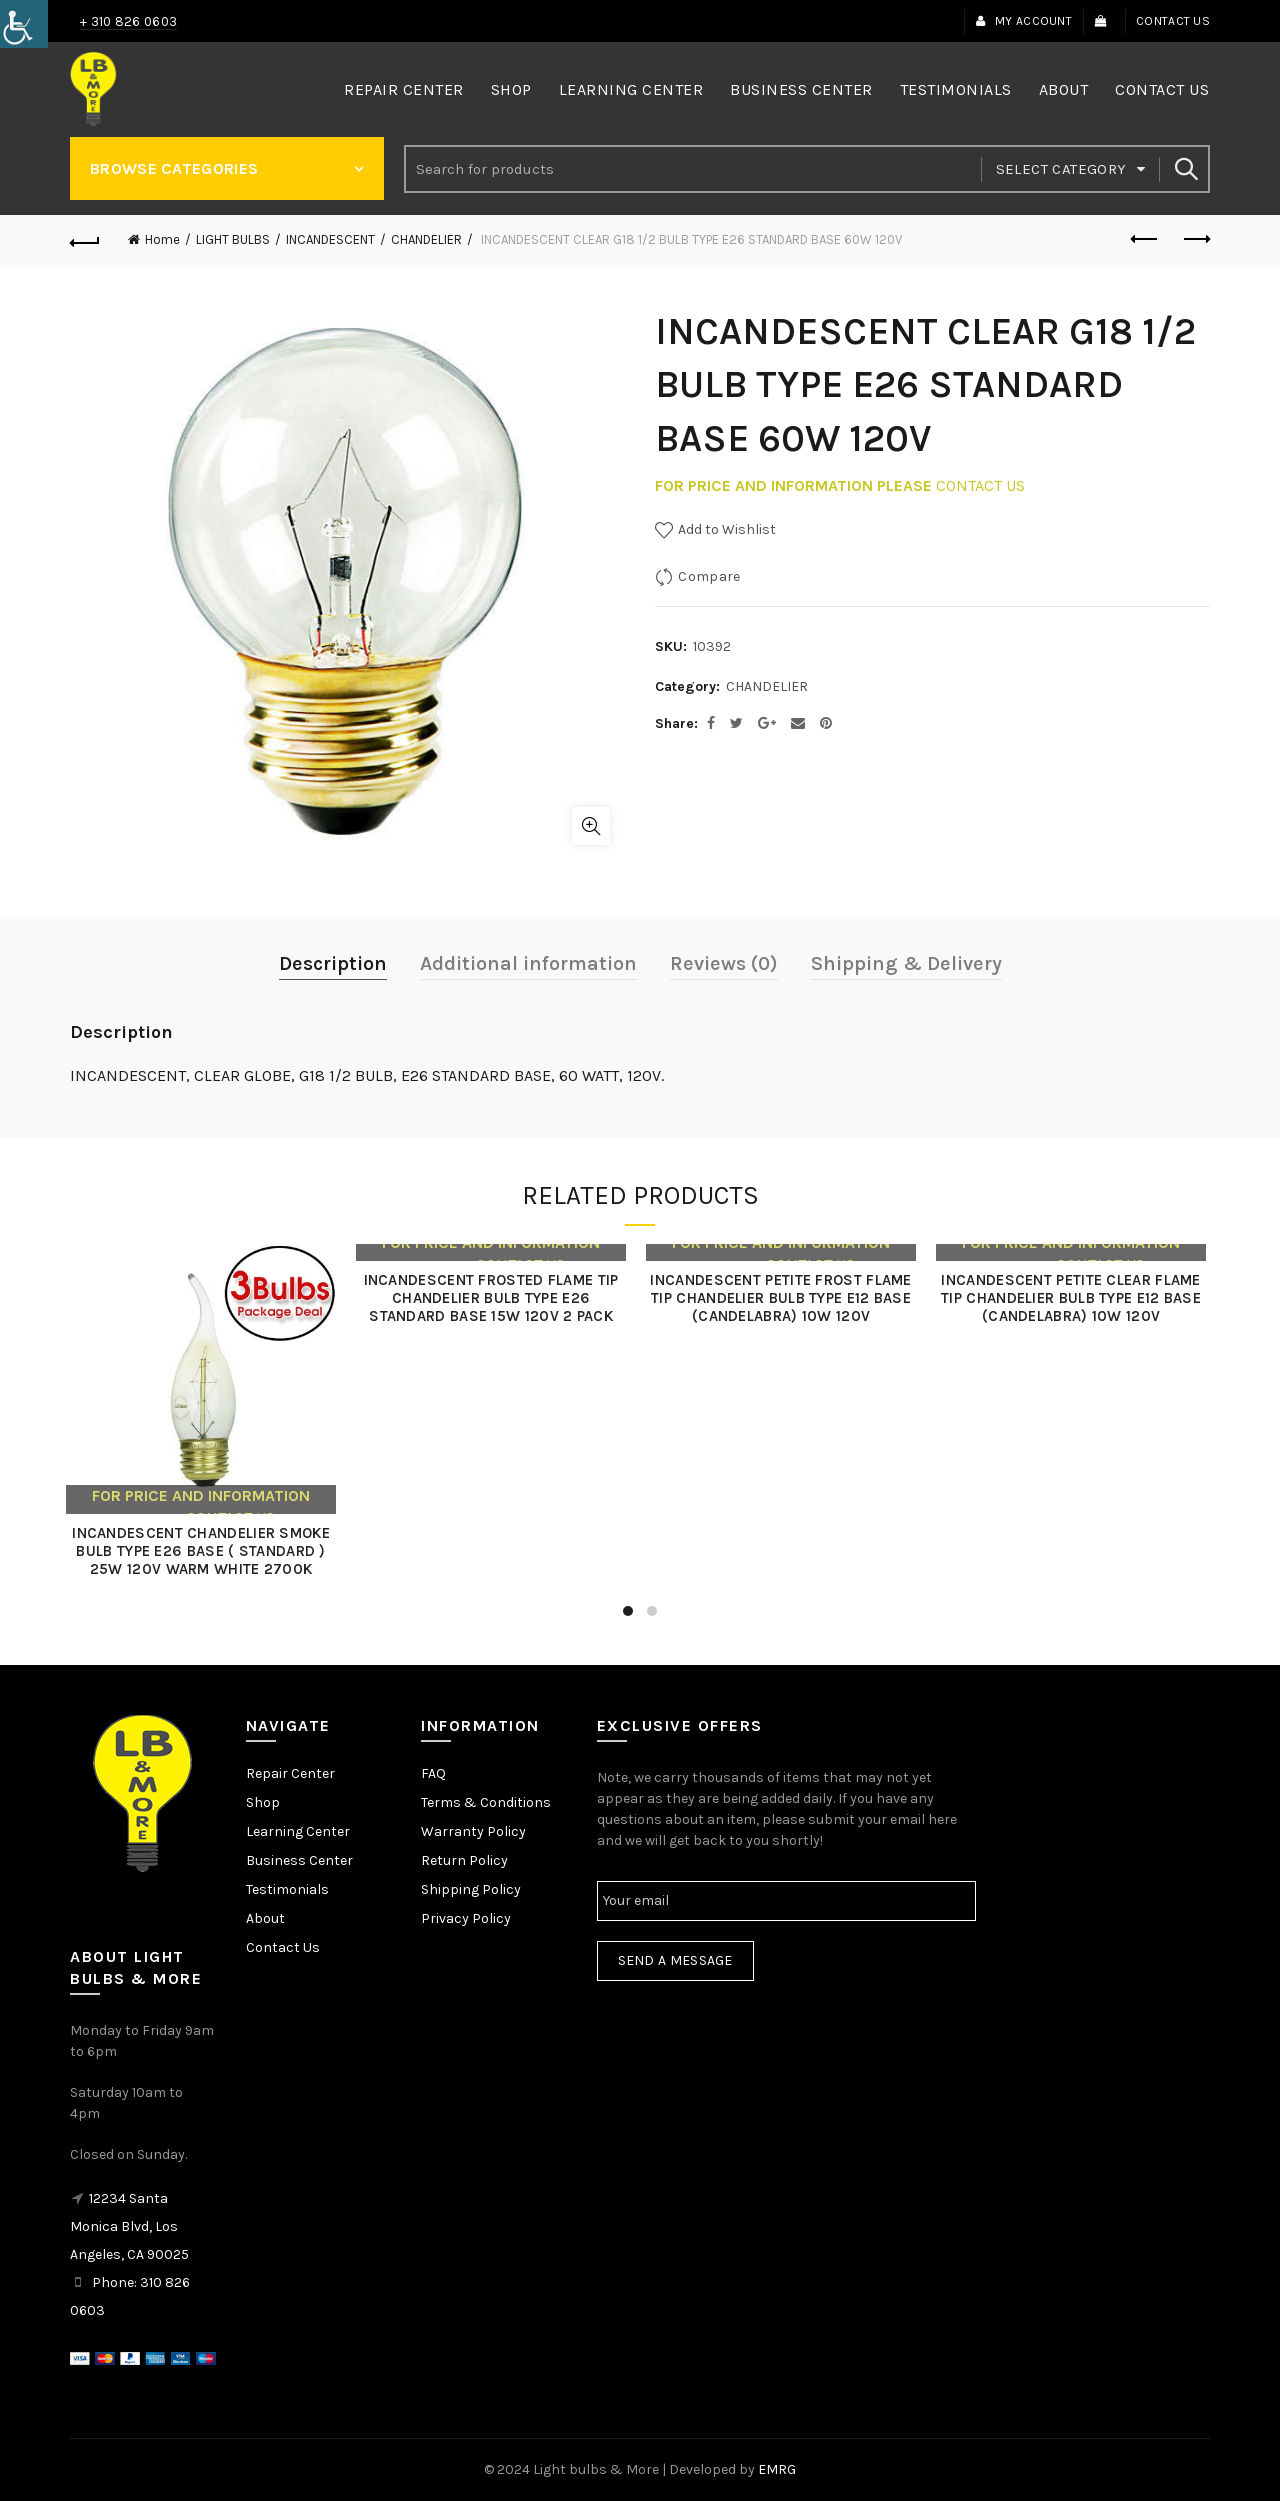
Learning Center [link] (631, 89)
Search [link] (1185, 169)
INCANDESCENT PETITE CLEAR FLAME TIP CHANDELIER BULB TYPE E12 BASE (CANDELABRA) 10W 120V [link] (1075, 1298)
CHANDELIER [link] (426, 239)
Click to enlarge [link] (591, 826)
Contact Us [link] (1173, 21)
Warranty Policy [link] (473, 1831)
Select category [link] (1061, 169)
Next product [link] (1195, 239)
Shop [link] (511, 89)
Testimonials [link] (956, 89)
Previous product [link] (1145, 239)
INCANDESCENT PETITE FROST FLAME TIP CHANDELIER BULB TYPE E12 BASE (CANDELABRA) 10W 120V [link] (784, 1298)
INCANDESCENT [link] (330, 239)
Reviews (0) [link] (724, 963)
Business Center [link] (801, 89)
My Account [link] (1023, 21)
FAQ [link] (433, 1773)
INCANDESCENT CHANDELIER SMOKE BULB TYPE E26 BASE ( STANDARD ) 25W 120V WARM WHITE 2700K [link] (205, 1551)
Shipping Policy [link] (471, 1889)
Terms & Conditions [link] (486, 1802)
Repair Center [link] (404, 89)
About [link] (1064, 89)
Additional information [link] (528, 963)
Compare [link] (709, 576)
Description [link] (333, 963)
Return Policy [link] (464, 1860)
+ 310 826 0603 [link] (128, 21)
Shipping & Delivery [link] (906, 963)
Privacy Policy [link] (466, 1918)
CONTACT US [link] (980, 485)
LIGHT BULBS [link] (233, 239)
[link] (24, 24)
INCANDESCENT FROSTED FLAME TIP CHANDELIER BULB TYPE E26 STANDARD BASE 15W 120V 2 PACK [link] (494, 1298)
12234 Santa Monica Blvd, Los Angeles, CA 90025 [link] (129, 2226)
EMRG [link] (777, 2469)
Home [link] (162, 239)
